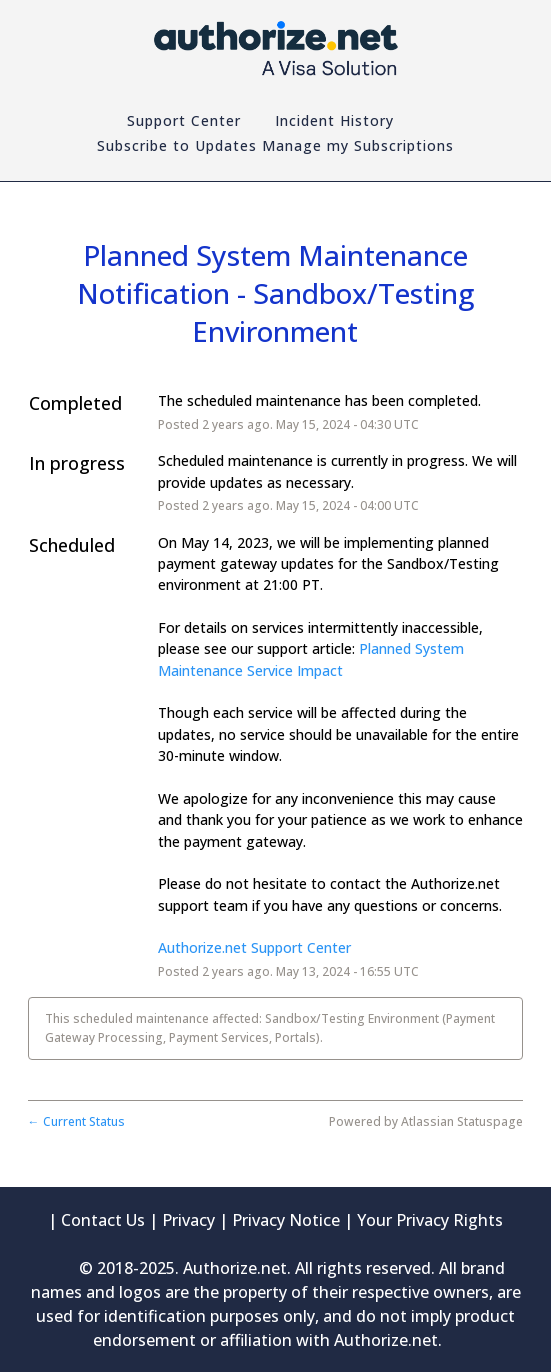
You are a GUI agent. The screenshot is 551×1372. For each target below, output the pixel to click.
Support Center (184, 120)
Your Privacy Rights (430, 1220)
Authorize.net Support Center (254, 947)
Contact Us (103, 1220)
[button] (275, 146)
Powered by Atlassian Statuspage (426, 1121)
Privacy (188, 1220)
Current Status (76, 1121)
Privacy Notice (286, 1220)
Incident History (334, 120)
